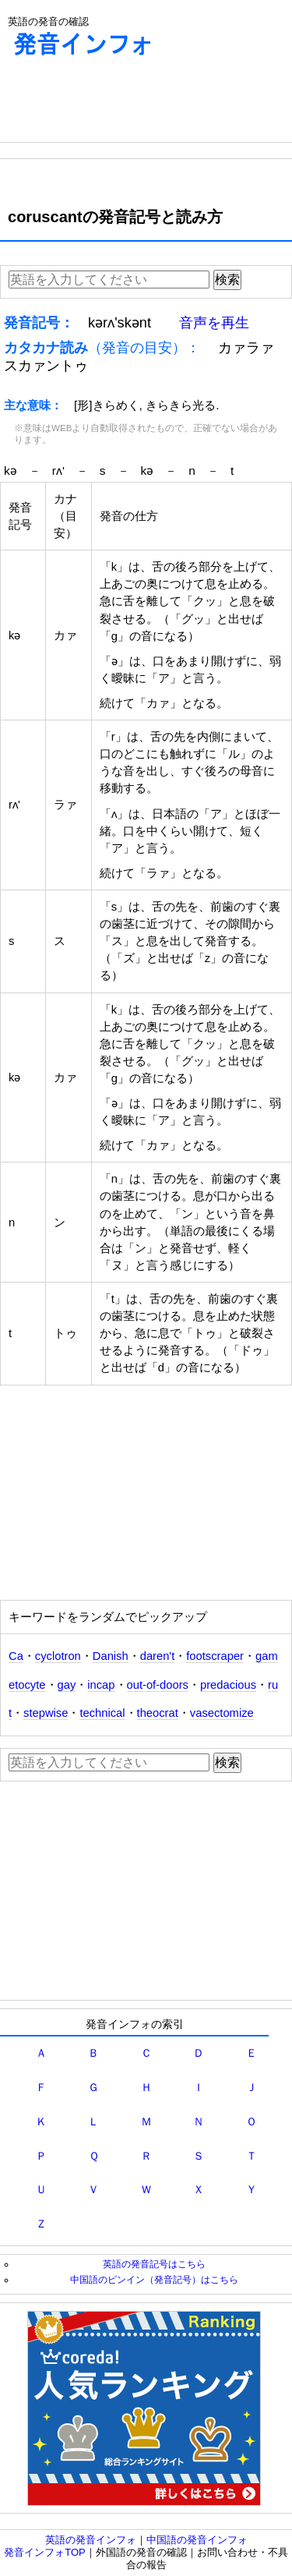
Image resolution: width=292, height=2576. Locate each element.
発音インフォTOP (45, 2552)
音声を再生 (214, 323)
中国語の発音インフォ (197, 2540)
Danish (110, 1656)
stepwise (45, 1713)
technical (102, 1713)
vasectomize (222, 1713)
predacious (228, 1685)
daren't (157, 1656)
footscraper (215, 1656)
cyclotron (58, 1656)
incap (100, 1685)
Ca (16, 1656)
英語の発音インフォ (90, 2540)
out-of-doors (157, 1685)
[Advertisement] (124, 103)
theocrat (157, 1713)
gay (67, 1685)
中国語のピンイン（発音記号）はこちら (154, 2279)
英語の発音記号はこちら (154, 2264)
